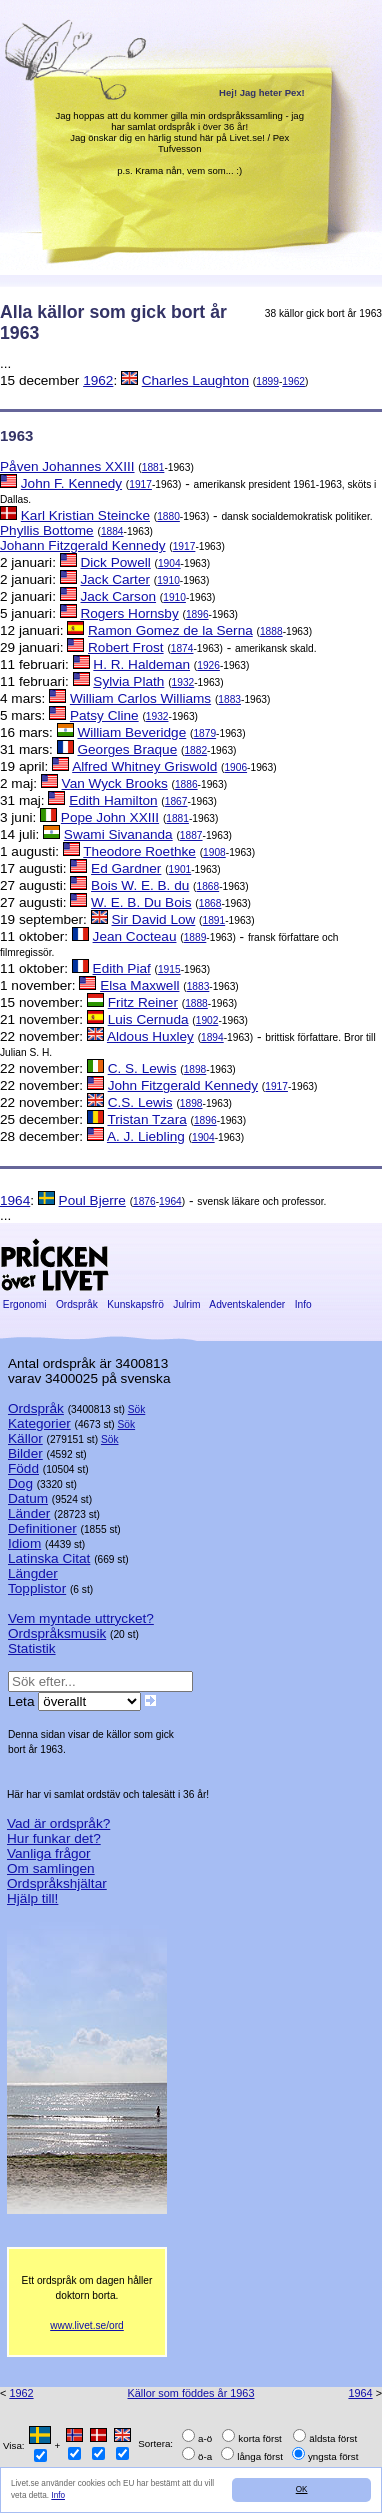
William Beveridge (131, 732)
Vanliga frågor (49, 1853)
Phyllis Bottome (47, 530)
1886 (186, 784)
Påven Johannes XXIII (67, 466)
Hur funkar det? (54, 1838)
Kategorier (39, 1423)
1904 (169, 563)
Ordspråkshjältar (57, 1883)
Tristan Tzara (146, 1119)
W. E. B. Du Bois (141, 902)
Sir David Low (153, 919)
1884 (112, 531)
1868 (207, 886)
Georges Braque (127, 749)
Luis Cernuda (148, 1019)
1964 (15, 1200)
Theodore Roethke (139, 851)
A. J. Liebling (146, 1136)
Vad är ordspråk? (58, 1823)
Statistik (32, 1648)
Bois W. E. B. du (140, 885)
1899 (267, 381)
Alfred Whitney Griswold (144, 766)
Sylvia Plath (128, 681)
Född (23, 1468)
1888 (271, 631)
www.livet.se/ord (87, 2325)
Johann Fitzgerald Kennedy (83, 545)
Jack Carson (118, 596)
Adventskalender (247, 1304)
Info (58, 2495)
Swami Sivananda (118, 834)
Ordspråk (77, 1304)
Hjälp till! (32, 1898)
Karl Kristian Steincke (85, 515)
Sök (137, 1409)
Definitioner (42, 1528)
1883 (229, 699)
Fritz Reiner (143, 1002)
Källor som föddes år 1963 (191, 2393)
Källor (25, 1438)
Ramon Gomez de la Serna (170, 630)
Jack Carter (115, 579)
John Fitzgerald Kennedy (183, 1085)
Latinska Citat (49, 1558)
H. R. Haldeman (141, 664)
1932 (183, 682)
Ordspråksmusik (57, 1633)
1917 (140, 484)
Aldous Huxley (150, 1036)
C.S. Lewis (140, 1102)
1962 (98, 380)
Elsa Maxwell (139, 985)
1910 (168, 580)
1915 (169, 969)
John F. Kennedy (71, 483)
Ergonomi (24, 1304)
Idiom (24, 1543)
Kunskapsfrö (135, 1304)
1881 (153, 467)
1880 (168, 516)
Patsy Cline (104, 715)
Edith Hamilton (113, 800)
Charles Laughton (195, 380)
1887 (191, 835)
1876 (144, 1201)
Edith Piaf (122, 968)
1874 (182, 648)
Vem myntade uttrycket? (81, 1618)
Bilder (25, 1453)
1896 (197, 614)
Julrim (186, 1304)
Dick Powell (115, 562)
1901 (180, 869)
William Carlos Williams (140, 698)
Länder (29, 1513)
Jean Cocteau (135, 936)
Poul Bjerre (92, 1200)
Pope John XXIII (110, 817)
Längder (33, 1573)
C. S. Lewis (142, 1068)
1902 (207, 1020)
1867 (176, 801)
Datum (28, 1498)
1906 (235, 767)
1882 (195, 750)
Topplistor (37, 1588)
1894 (212, 1037)
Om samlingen (51, 1868)
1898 (195, 1069)
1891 (214, 920)
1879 (204, 733)
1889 (195, 937)
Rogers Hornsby (129, 613)
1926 (208, 665)
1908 (214, 852)
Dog (20, 1483)
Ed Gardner (126, 868)
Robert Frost (126, 647)
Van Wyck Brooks (115, 783)
